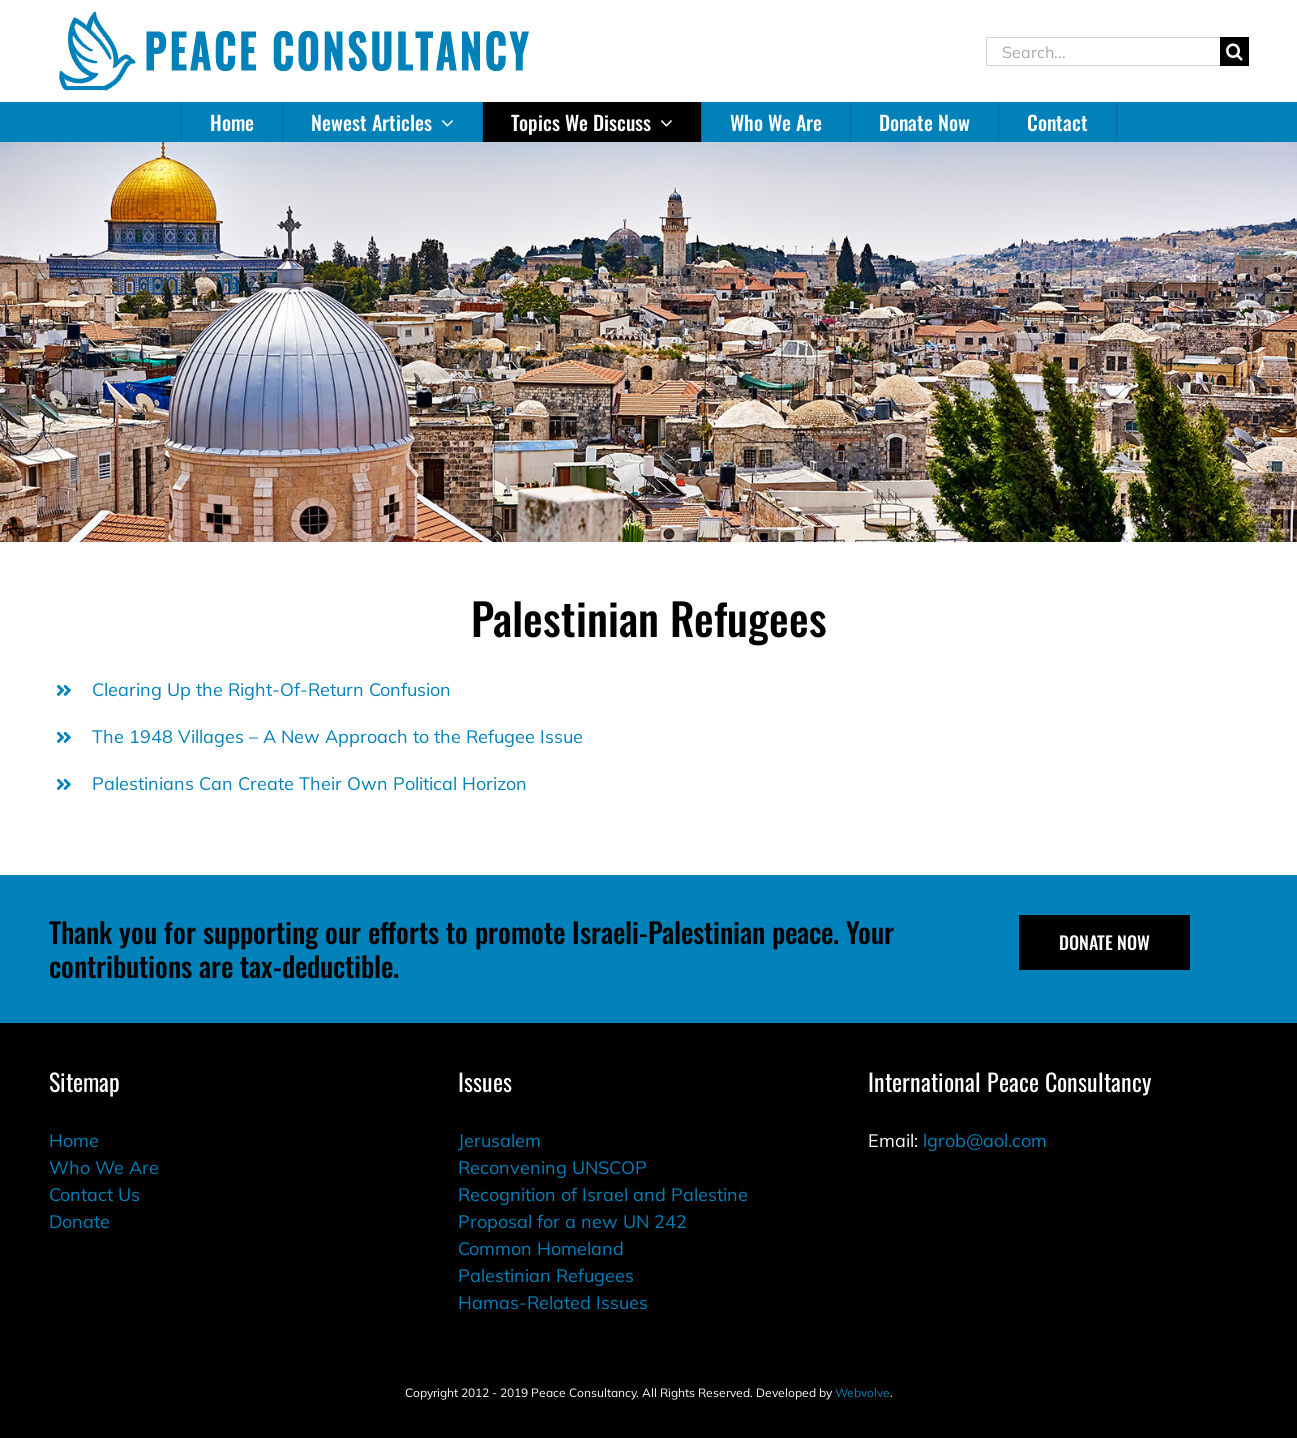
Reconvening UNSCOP (552, 1167)
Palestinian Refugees (546, 1275)
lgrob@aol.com (985, 1140)
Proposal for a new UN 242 (572, 1221)
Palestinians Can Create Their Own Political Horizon (309, 783)
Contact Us (94, 1194)
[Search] (1234, 51)
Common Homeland (541, 1248)
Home (74, 1140)
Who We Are (104, 1167)
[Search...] (1103, 51)
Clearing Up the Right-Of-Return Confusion (271, 689)
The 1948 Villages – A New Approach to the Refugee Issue (337, 736)
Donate (79, 1221)
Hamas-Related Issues (553, 1302)
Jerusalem (499, 1140)
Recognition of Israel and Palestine (603, 1194)
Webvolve (862, 1392)
